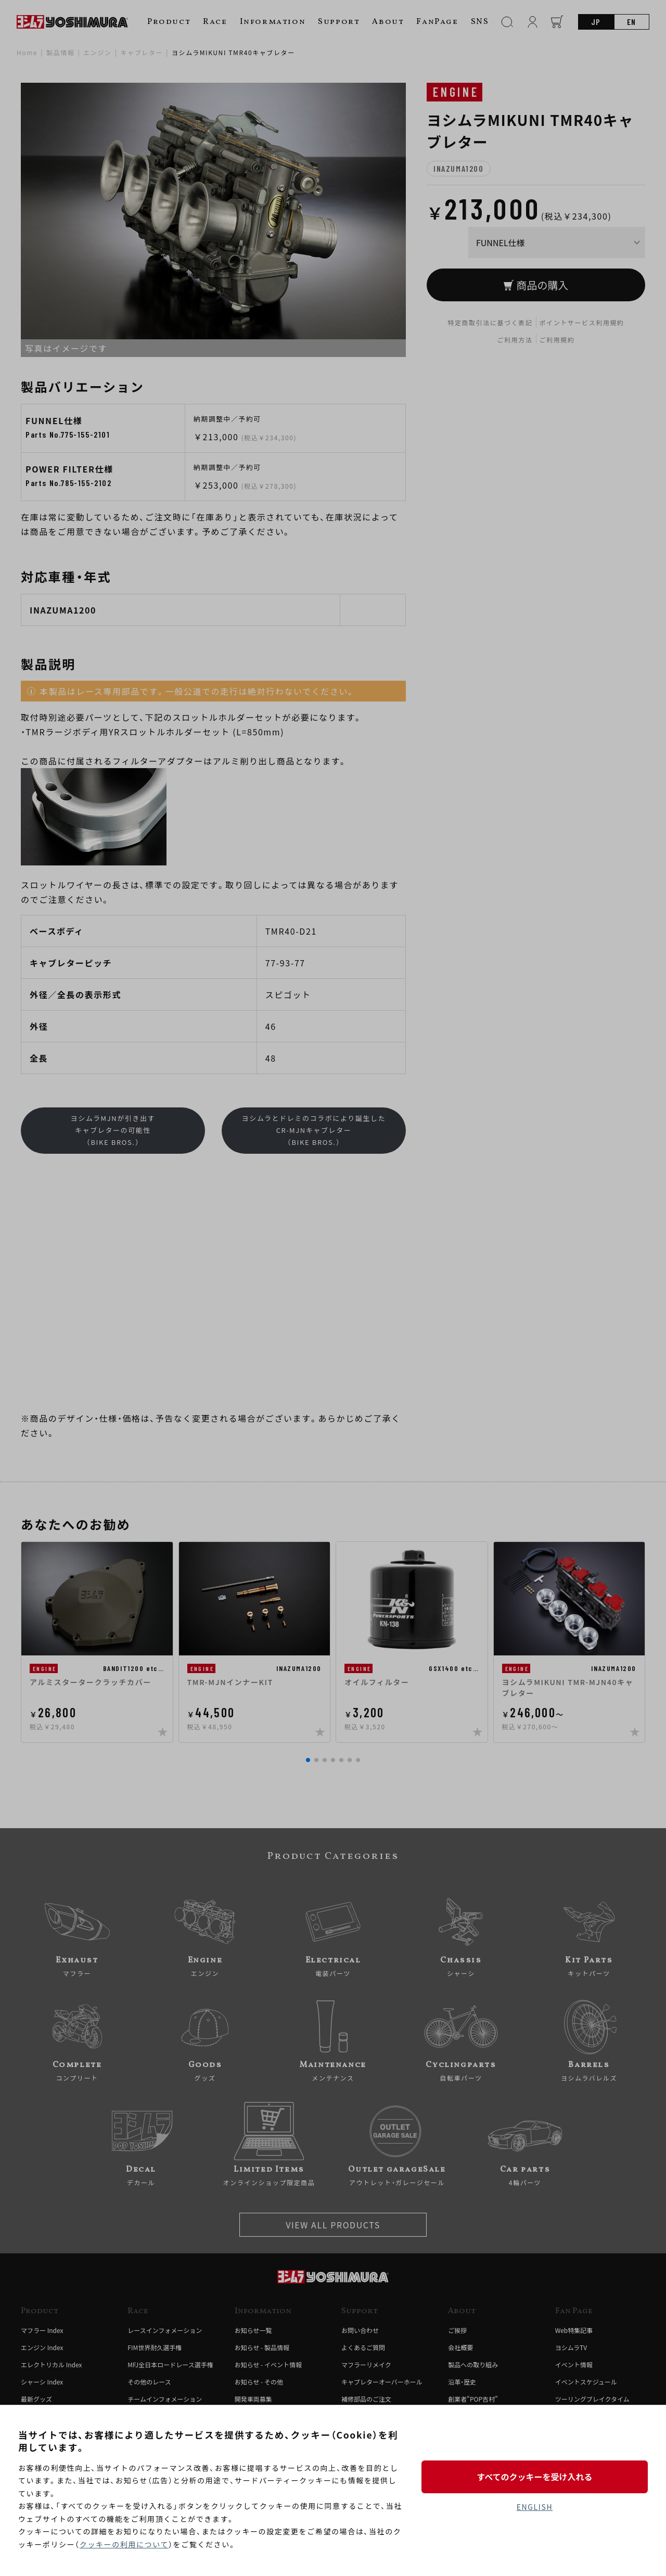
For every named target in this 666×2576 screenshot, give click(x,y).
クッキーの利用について (124, 2544)
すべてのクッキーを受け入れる (534, 2476)
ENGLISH (535, 2507)
